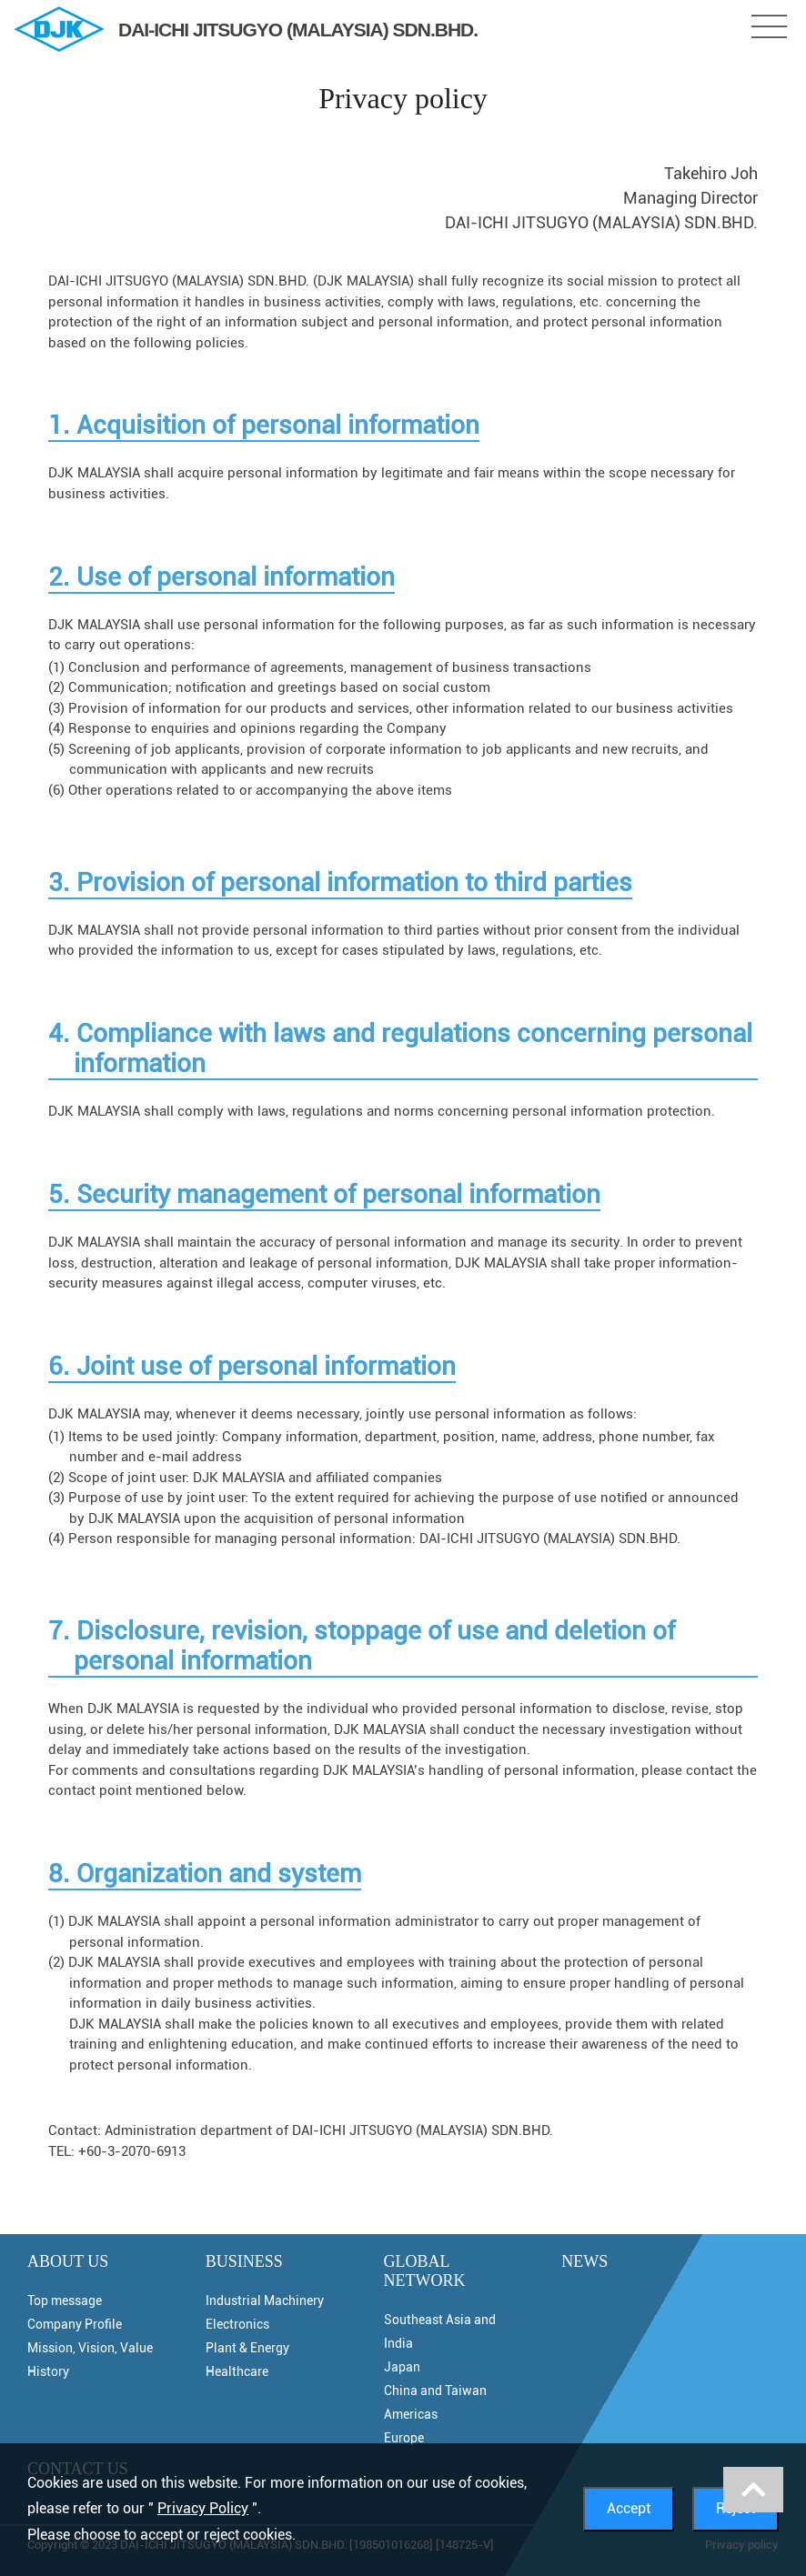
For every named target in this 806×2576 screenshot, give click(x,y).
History (48, 2371)
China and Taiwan (435, 2390)
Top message (64, 2300)
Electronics (237, 2324)
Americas (411, 2414)
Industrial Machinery (265, 2300)
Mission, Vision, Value (90, 2347)
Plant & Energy (247, 2347)
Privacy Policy (202, 2508)
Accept (628, 2508)
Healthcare (237, 2371)
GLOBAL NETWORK (425, 2271)
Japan (402, 2367)
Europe (404, 2438)
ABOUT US (67, 2261)
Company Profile (74, 2324)
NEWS (584, 2261)
